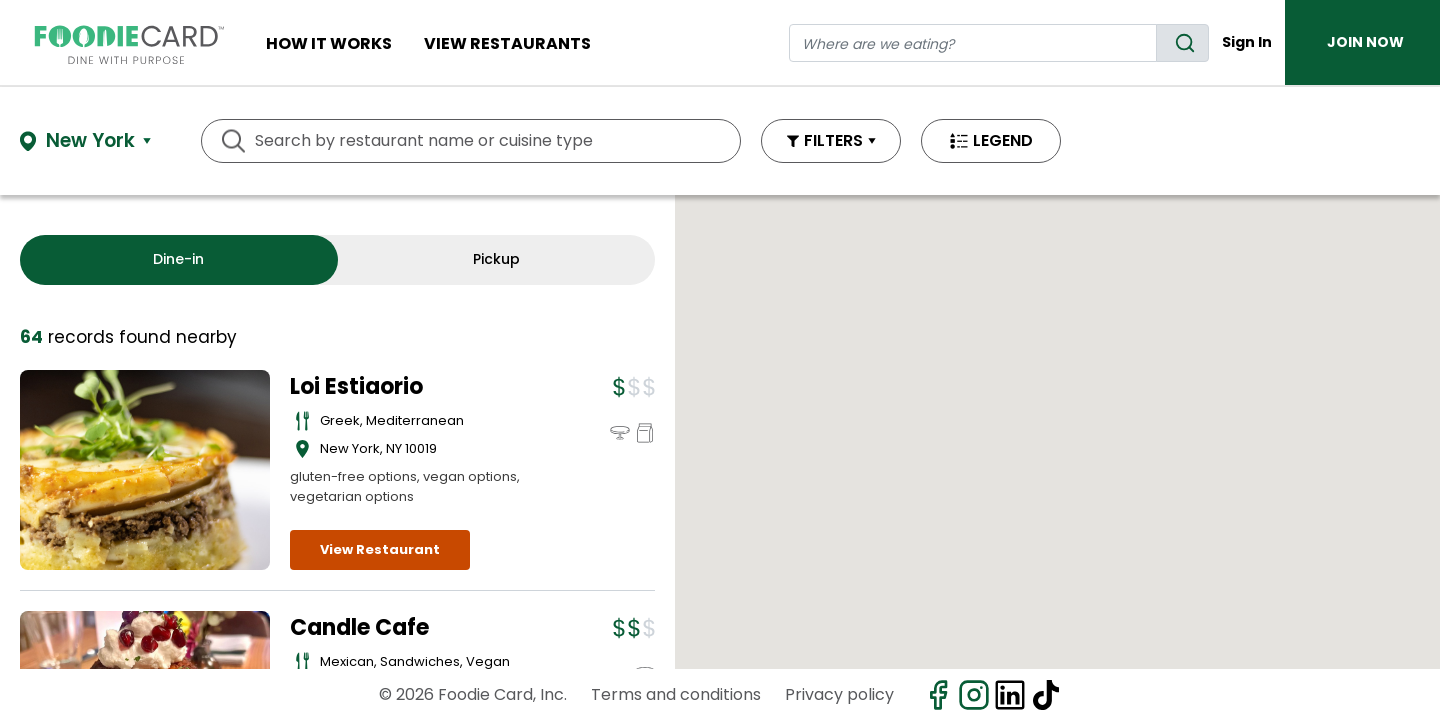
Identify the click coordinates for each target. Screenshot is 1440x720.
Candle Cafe (359, 627)
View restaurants (507, 43)
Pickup (496, 259)
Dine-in (178, 259)
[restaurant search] (973, 43)
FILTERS (833, 140)
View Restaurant (380, 549)
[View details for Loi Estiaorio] (145, 470)
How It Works (329, 43)
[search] (1182, 43)
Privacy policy (839, 694)
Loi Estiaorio (356, 386)
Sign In (1247, 42)
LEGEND (1003, 140)
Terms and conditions (676, 694)
